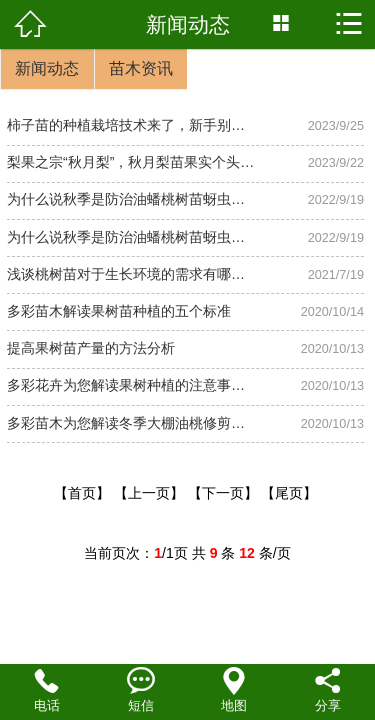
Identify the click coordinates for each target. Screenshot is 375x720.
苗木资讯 (141, 68)
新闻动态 (47, 68)
